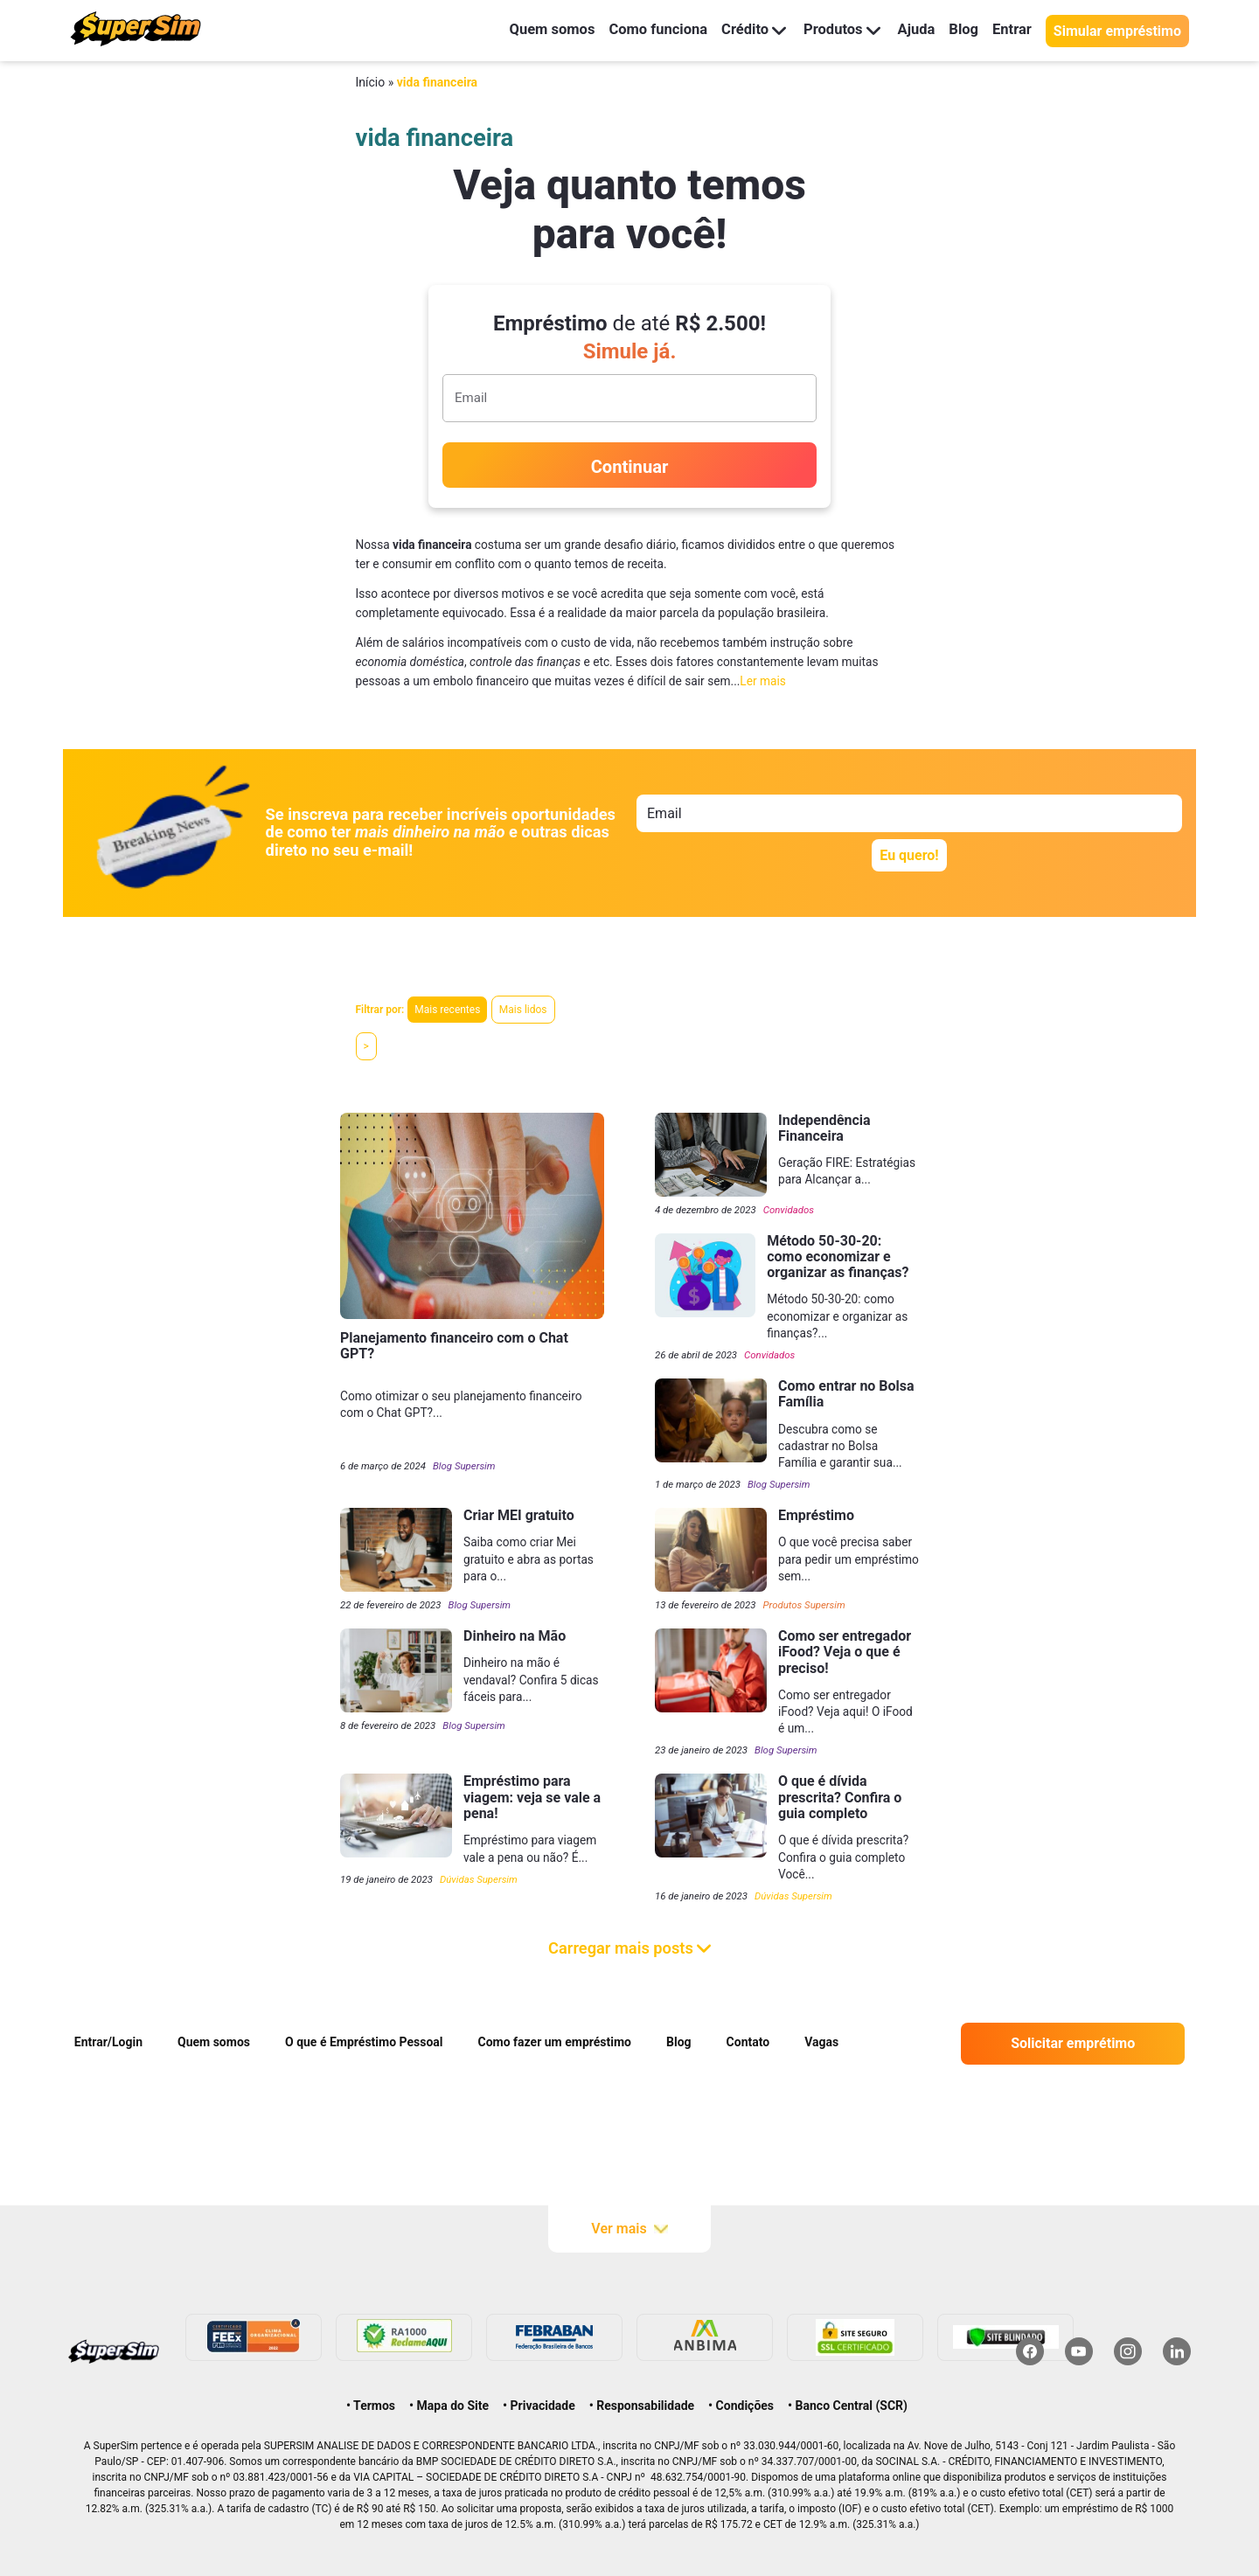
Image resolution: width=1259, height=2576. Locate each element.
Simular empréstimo (1117, 31)
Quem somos (528, 29)
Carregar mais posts (629, 1948)
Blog (960, 29)
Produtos (832, 30)
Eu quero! (909, 855)
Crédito (741, 30)
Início (371, 82)
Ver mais (629, 2229)
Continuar (629, 467)
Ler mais (763, 681)
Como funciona (640, 29)
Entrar (1011, 29)
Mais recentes (447, 1009)
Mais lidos (523, 1009)
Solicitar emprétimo (1073, 2043)
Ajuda (910, 29)
